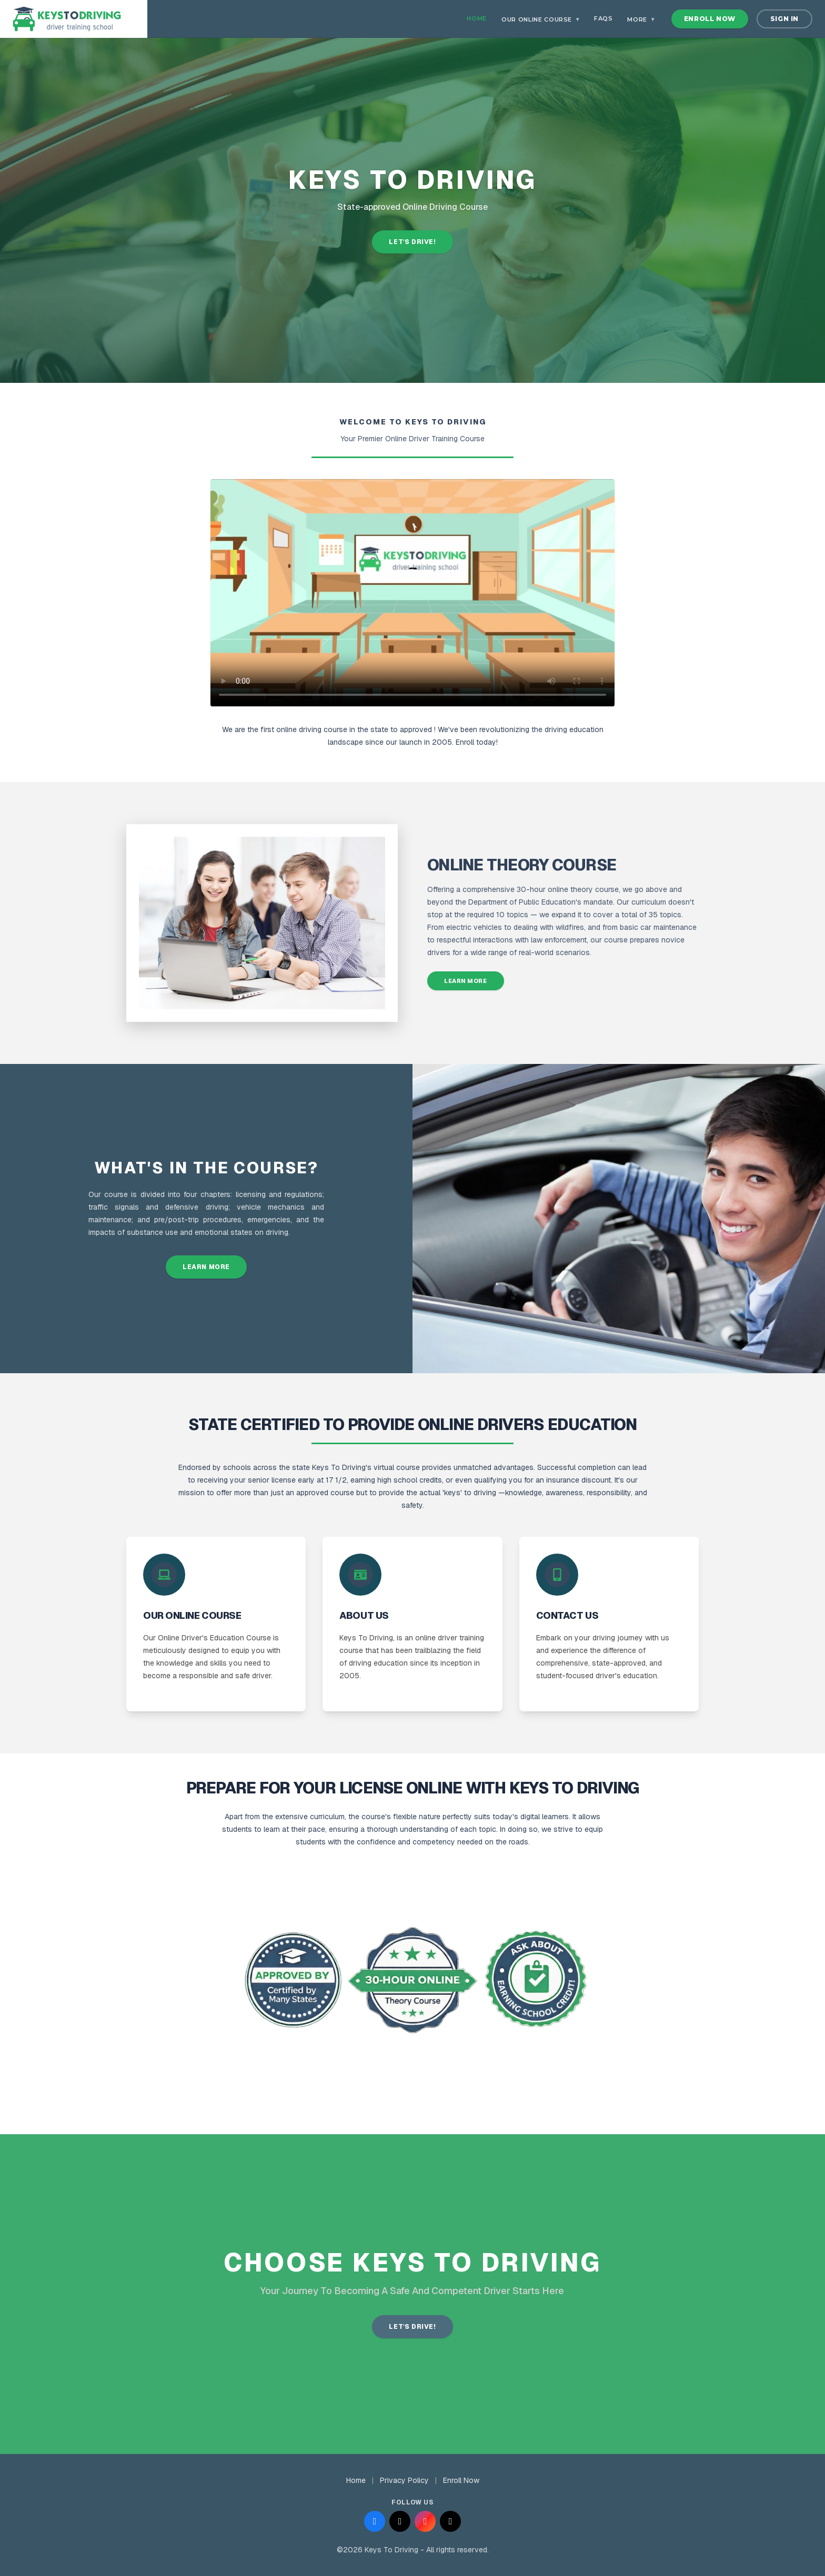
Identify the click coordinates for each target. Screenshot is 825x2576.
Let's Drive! (412, 242)
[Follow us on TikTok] (450, 2521)
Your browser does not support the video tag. (412, 592)
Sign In (784, 19)
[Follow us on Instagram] (425, 2521)
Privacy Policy (404, 2480)
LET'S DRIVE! (412, 2327)
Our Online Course (540, 19)
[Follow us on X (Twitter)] (399, 2521)
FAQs (603, 18)
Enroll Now (710, 19)
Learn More (465, 981)
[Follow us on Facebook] (374, 2521)
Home (477, 18)
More (640, 19)
